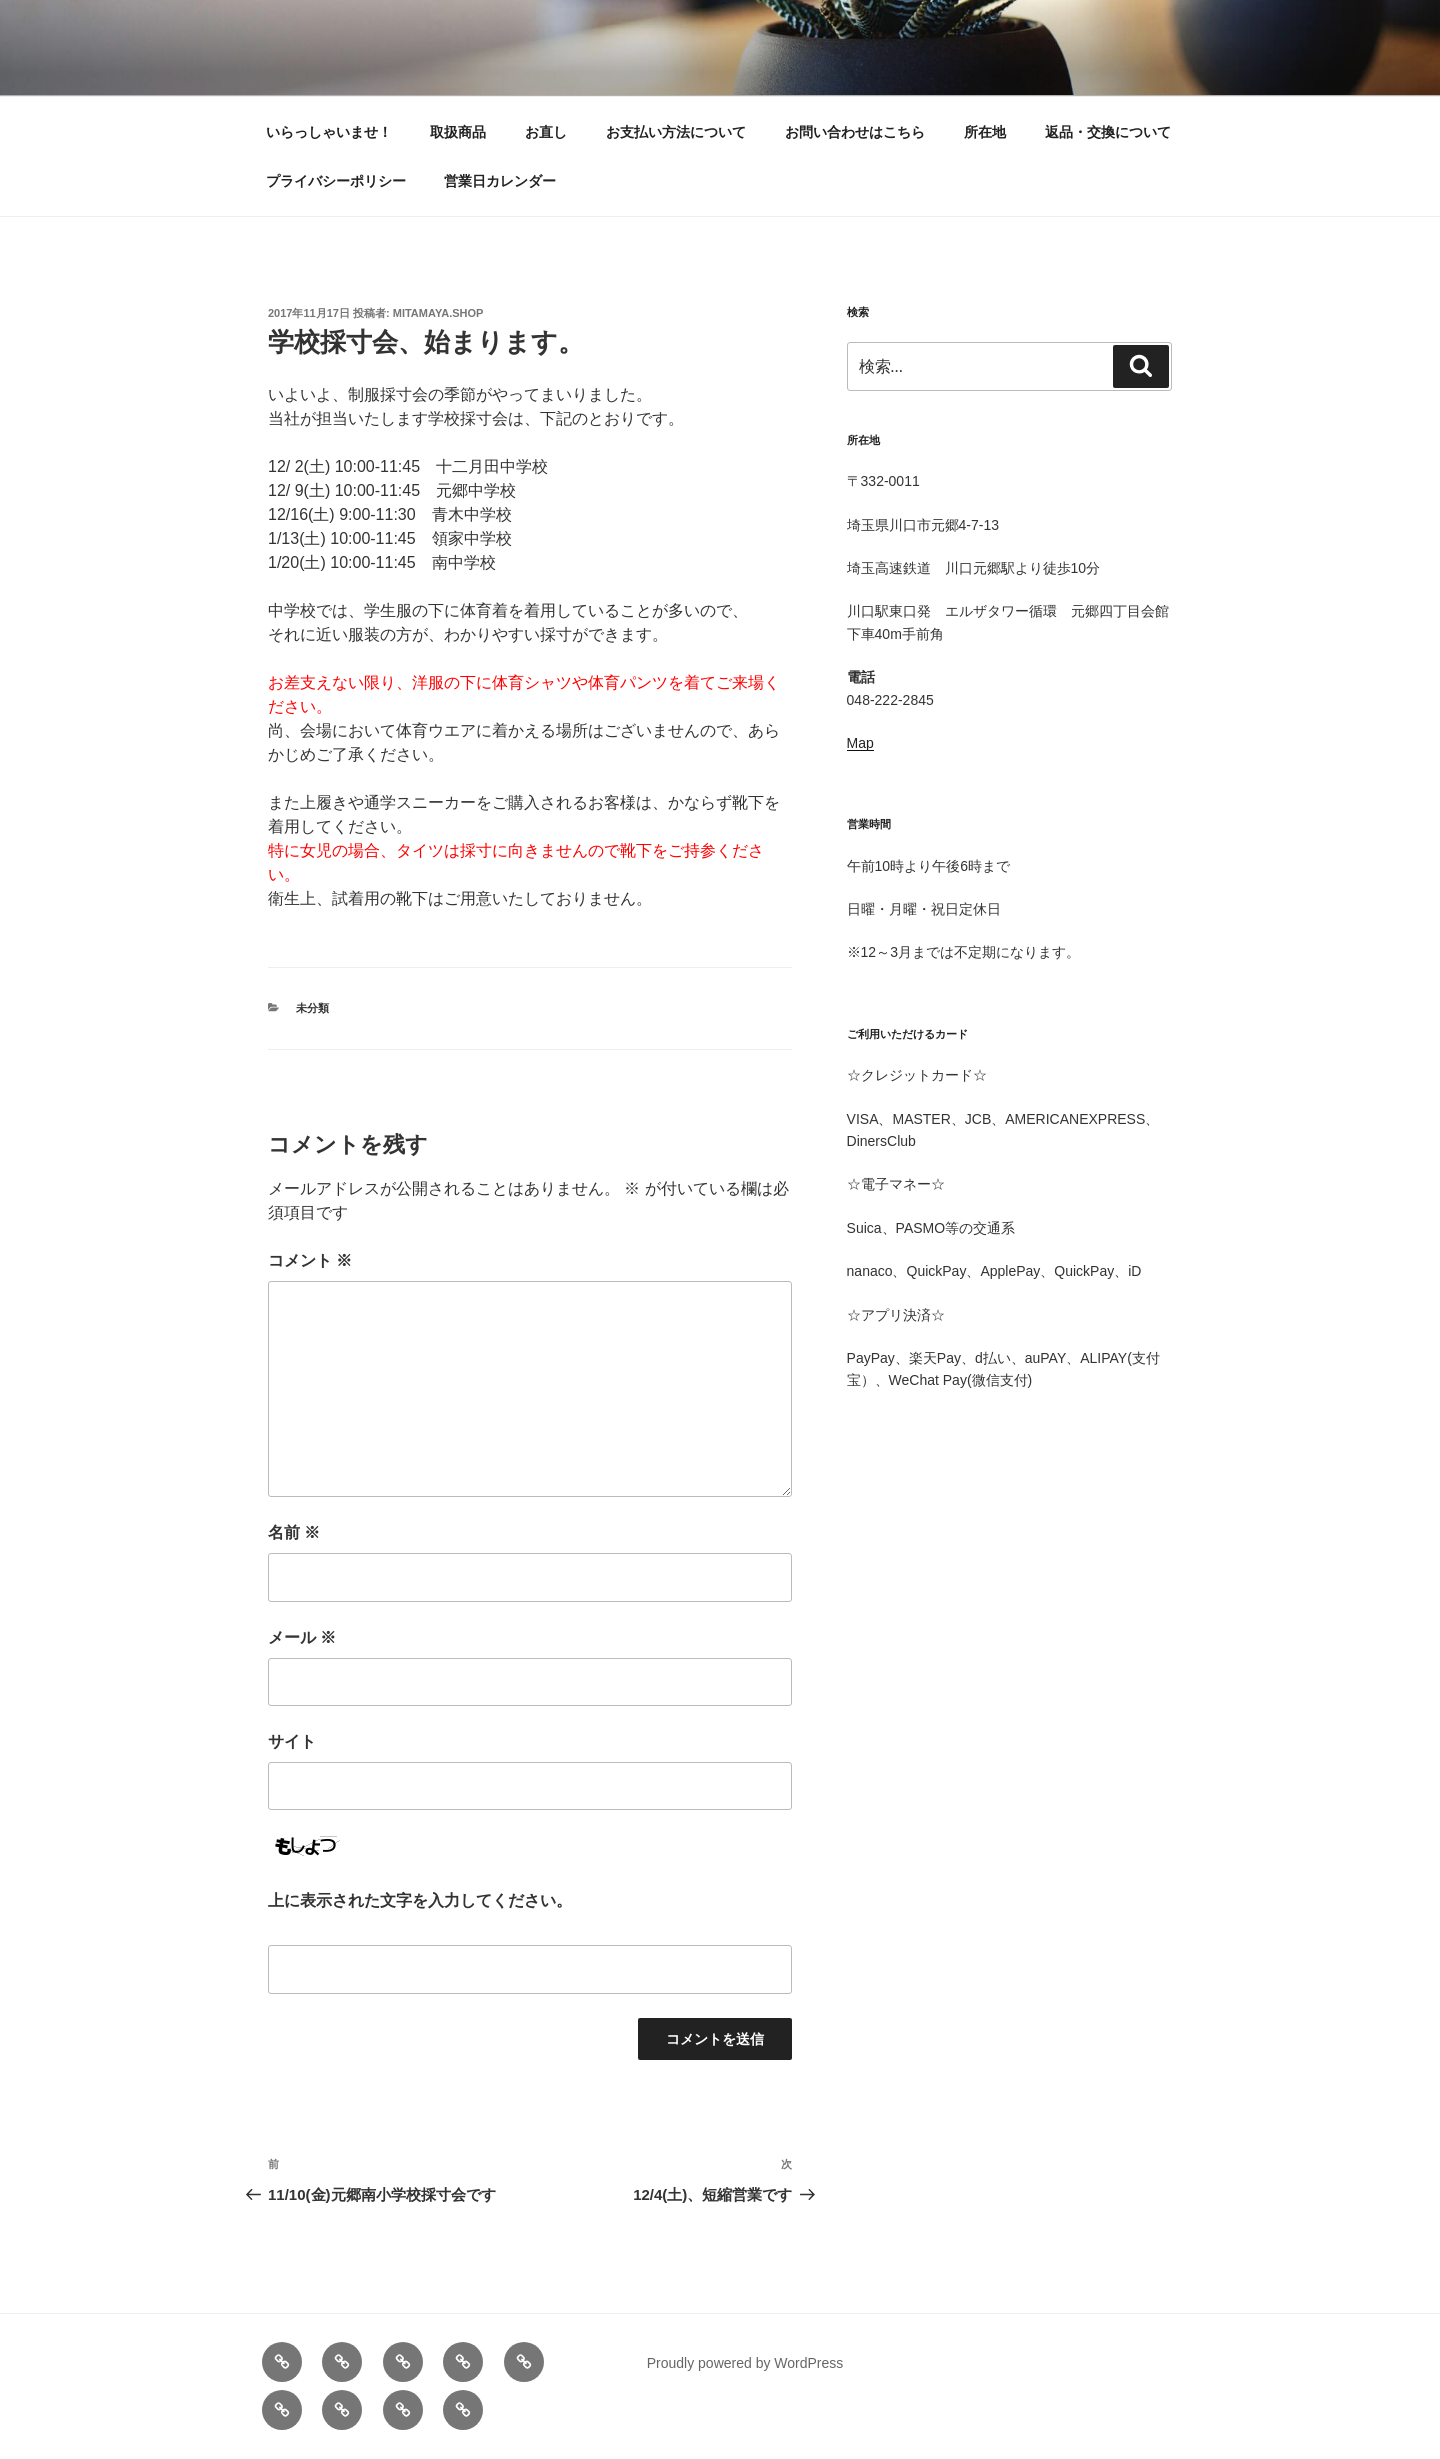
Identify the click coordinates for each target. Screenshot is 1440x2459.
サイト (292, 1741)
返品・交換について (1108, 132)
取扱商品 (458, 132)
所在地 (985, 132)
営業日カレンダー (500, 181)
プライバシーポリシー (336, 181)
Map (860, 743)
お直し (546, 132)
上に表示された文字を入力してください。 (420, 1900)
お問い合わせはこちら (855, 132)
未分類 (312, 1008)
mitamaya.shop (438, 313)
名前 (294, 1532)
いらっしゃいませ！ (329, 132)
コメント (310, 1260)
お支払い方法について (676, 132)
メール (302, 1637)
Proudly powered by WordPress (745, 2363)
